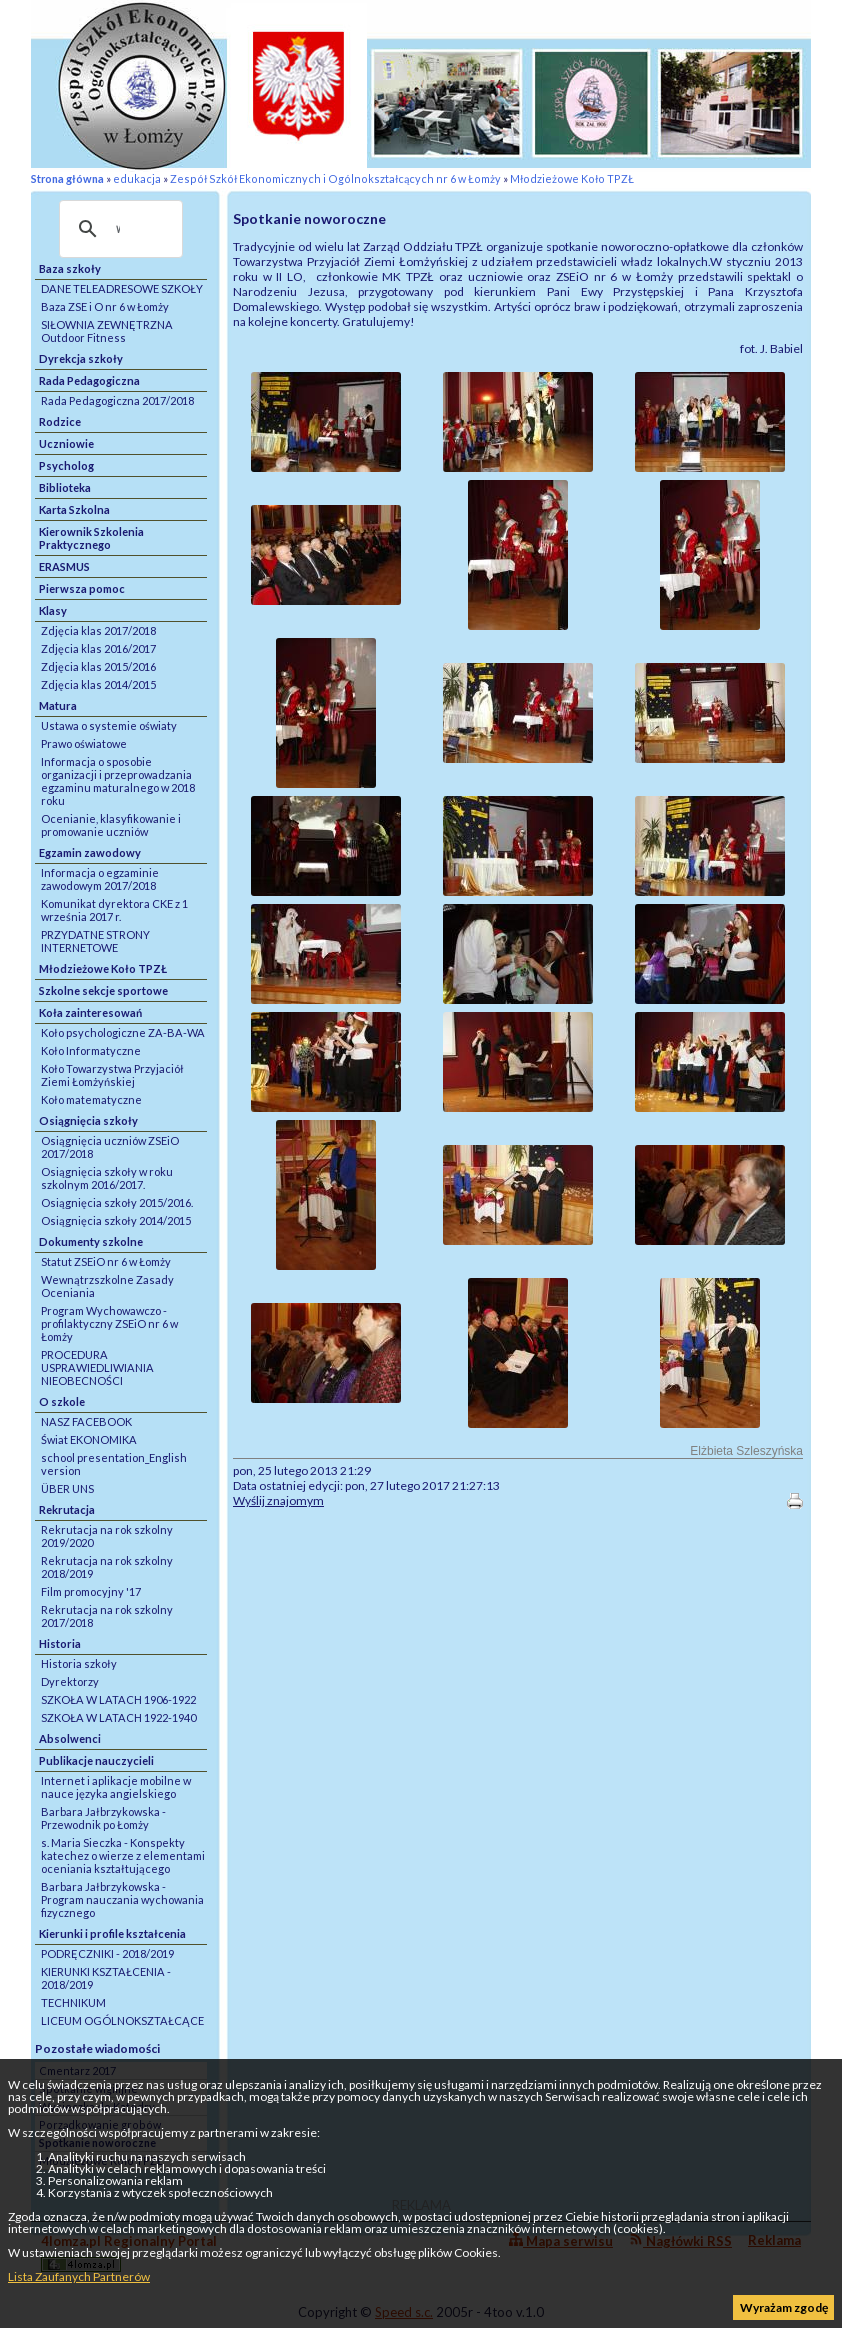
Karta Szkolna (74, 509)
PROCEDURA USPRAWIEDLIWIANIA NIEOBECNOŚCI (97, 1367)
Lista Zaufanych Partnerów (79, 2276)
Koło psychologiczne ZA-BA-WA (123, 1032)
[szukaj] (118, 229)
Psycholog (66, 465)
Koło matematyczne (91, 1099)
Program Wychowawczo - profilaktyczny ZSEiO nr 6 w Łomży (109, 1323)
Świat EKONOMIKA (89, 1439)
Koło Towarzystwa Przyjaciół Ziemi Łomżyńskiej (112, 1075)
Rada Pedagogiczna (89, 380)
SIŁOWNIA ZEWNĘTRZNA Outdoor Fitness (107, 331)
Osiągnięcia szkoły (88, 1120)
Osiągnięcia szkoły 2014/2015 (116, 1220)
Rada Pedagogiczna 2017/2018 (117, 400)
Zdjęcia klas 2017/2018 (98, 630)
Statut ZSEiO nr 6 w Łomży (106, 1261)
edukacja (137, 178)
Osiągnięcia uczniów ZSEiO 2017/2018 (110, 1147)
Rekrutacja (67, 1509)
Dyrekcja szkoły (81, 358)
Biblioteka (65, 487)
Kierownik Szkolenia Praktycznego (91, 538)
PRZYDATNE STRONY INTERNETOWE (95, 941)
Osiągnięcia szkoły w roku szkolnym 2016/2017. (107, 1178)
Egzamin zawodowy (90, 852)
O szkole (62, 1401)
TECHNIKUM (73, 2002)
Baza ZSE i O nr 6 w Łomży (105, 306)
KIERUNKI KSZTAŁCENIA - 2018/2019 (106, 1978)
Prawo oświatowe (84, 743)
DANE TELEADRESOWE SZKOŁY (122, 288)
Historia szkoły (79, 1663)
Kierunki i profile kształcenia (112, 1933)
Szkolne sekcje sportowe (103, 990)
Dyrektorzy (70, 1681)
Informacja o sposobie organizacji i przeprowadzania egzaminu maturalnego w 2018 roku (118, 781)
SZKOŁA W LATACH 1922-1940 (118, 1717)
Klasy (53, 610)
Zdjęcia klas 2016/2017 (98, 648)
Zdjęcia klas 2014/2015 (98, 684)
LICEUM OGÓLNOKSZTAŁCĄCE (122, 2020)
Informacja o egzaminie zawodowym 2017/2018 (100, 879)
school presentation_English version (114, 1464)
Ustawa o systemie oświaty (109, 725)
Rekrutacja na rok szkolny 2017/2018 (107, 1616)
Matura (58, 705)
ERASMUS (64, 566)
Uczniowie (66, 443)
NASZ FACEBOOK (86, 1421)
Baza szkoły (70, 268)
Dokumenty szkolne (91, 1241)
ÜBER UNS (67, 1488)
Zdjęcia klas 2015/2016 (98, 666)
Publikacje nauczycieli (96, 1760)
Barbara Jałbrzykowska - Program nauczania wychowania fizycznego (122, 1899)
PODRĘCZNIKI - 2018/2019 (107, 1953)
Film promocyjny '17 (91, 1591)
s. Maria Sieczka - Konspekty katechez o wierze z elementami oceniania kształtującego (123, 1855)
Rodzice (60, 421)
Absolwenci (70, 1738)
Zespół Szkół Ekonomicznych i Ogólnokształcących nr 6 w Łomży (335, 178)
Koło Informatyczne (91, 1050)
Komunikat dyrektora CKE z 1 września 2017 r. (114, 910)
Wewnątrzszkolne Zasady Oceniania (107, 1286)
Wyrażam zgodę (784, 2307)
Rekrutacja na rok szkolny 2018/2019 (107, 1567)
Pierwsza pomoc (82, 588)
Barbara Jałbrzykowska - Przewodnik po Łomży (103, 1818)
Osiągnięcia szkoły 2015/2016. (117, 1202)
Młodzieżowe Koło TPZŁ (572, 178)
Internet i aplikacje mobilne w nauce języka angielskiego (116, 1787)
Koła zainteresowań (90, 1012)
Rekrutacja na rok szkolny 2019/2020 (107, 1536)
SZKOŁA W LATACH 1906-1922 (118, 1699)
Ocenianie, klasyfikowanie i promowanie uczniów (111, 825)
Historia (60, 1643)
